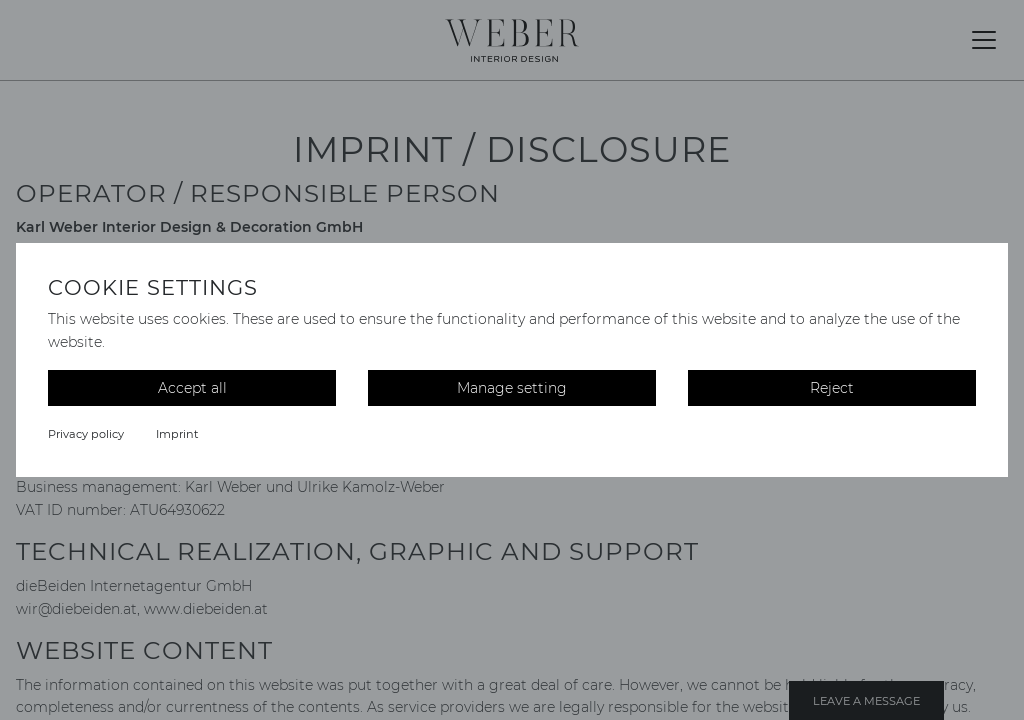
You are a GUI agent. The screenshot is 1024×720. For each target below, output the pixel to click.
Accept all (192, 388)
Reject (832, 388)
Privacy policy (86, 434)
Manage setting (512, 388)
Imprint (177, 434)
